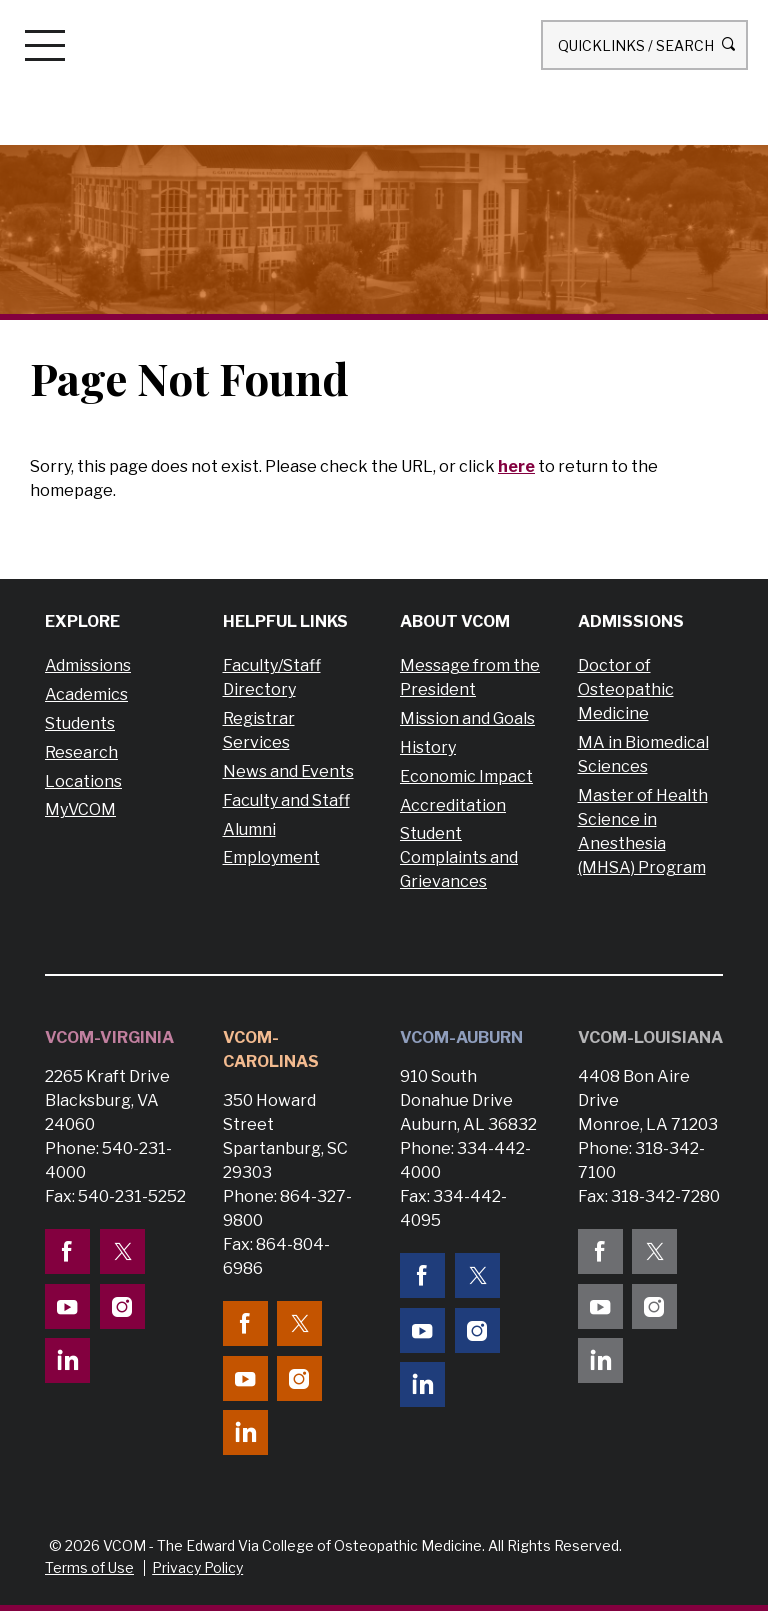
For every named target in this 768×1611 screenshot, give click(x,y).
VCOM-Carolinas (271, 1049)
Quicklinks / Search (644, 44)
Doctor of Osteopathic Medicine (626, 689)
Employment (271, 857)
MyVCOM (80, 809)
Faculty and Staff (286, 800)
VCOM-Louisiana (650, 1037)
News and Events (288, 771)
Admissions (88, 665)
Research (81, 752)
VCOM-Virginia (109, 1037)
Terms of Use (89, 1567)
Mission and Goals (467, 718)
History (428, 747)
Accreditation (453, 805)
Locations (83, 781)
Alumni (249, 829)
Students (80, 723)
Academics (86, 694)
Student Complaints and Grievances (459, 857)
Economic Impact (466, 776)
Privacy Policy (197, 1567)
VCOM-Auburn (461, 1037)
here (516, 466)
